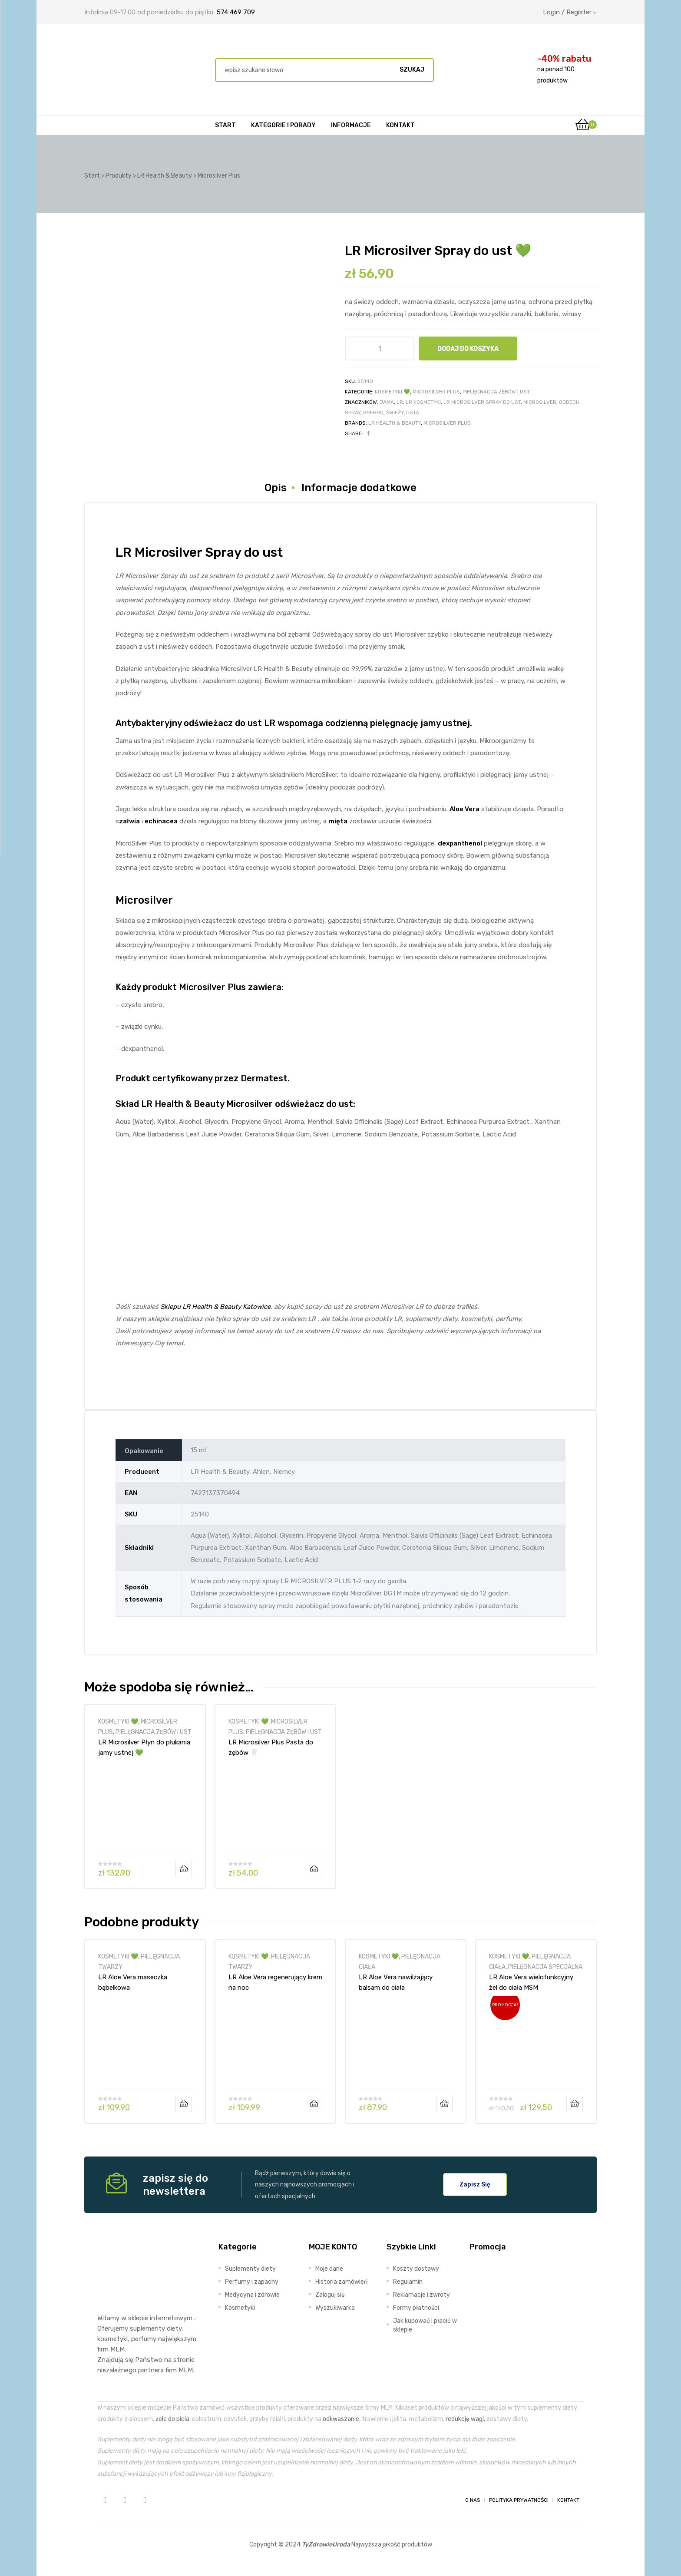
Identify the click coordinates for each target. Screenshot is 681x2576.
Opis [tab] (275, 488)
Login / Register (570, 12)
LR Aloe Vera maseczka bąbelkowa (132, 1982)
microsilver (539, 402)
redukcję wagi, (465, 2418)
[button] (475, 2184)
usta (412, 413)
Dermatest (264, 1078)
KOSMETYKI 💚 (392, 392)
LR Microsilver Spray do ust (482, 402)
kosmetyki (112, 2339)
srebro (373, 413)
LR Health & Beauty (394, 423)
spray (352, 413)
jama (387, 402)
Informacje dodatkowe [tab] (359, 488)
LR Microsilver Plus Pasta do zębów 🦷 (270, 1747)
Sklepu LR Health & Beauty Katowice (215, 1307)
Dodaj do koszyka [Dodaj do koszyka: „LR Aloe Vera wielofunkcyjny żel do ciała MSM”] (574, 2104)
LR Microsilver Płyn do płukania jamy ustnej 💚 (144, 1747)
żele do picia (172, 2418)
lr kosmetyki (423, 402)
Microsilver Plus (447, 423)
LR (400, 402)
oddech (569, 402)
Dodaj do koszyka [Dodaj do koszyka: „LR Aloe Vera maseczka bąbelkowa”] (183, 2104)
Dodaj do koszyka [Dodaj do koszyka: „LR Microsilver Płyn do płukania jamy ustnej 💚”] (183, 1869)
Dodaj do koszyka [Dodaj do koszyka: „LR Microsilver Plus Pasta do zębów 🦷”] (314, 1869)
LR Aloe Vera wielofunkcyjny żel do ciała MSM (531, 1982)
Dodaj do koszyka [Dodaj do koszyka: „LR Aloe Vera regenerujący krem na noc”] (314, 2104)
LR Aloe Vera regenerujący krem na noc (275, 1982)
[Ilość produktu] (379, 348)
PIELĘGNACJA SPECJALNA (545, 1966)
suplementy (147, 2328)
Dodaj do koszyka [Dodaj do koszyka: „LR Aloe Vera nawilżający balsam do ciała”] (444, 2104)
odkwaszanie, (341, 2418)
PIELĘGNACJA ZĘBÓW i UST (496, 392)
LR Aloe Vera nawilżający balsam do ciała (396, 1982)
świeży (394, 413)
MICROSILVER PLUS (436, 392)
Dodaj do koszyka (468, 348)
